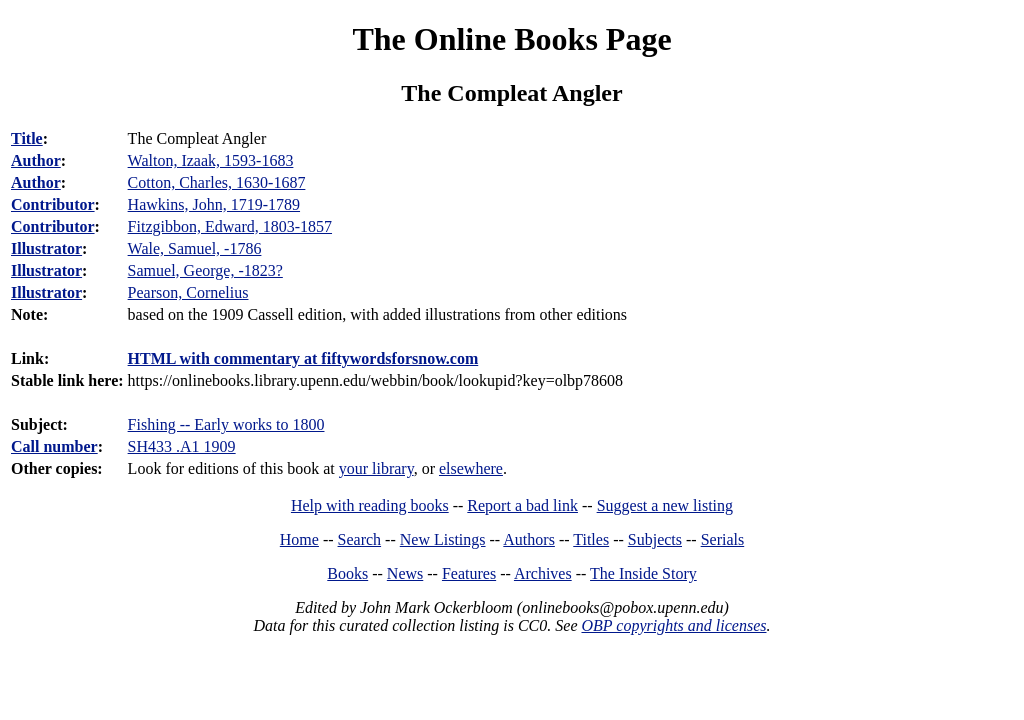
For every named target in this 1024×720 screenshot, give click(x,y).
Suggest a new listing (665, 505)
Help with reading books (370, 505)
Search (360, 539)
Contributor (53, 204)
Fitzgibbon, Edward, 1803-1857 (230, 226)
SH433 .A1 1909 (182, 446)
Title (27, 138)
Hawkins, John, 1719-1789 (214, 204)
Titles (591, 539)
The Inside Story (643, 573)
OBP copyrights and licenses (673, 625)
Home (299, 539)
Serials (723, 539)
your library (376, 468)
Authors (529, 539)
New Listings (443, 539)
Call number (54, 446)
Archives (543, 573)
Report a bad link (522, 505)
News (405, 573)
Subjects (655, 539)
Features (469, 573)
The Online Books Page (511, 39)
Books (347, 573)
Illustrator (46, 248)
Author (36, 160)
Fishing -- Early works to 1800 (226, 424)
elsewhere (471, 468)
